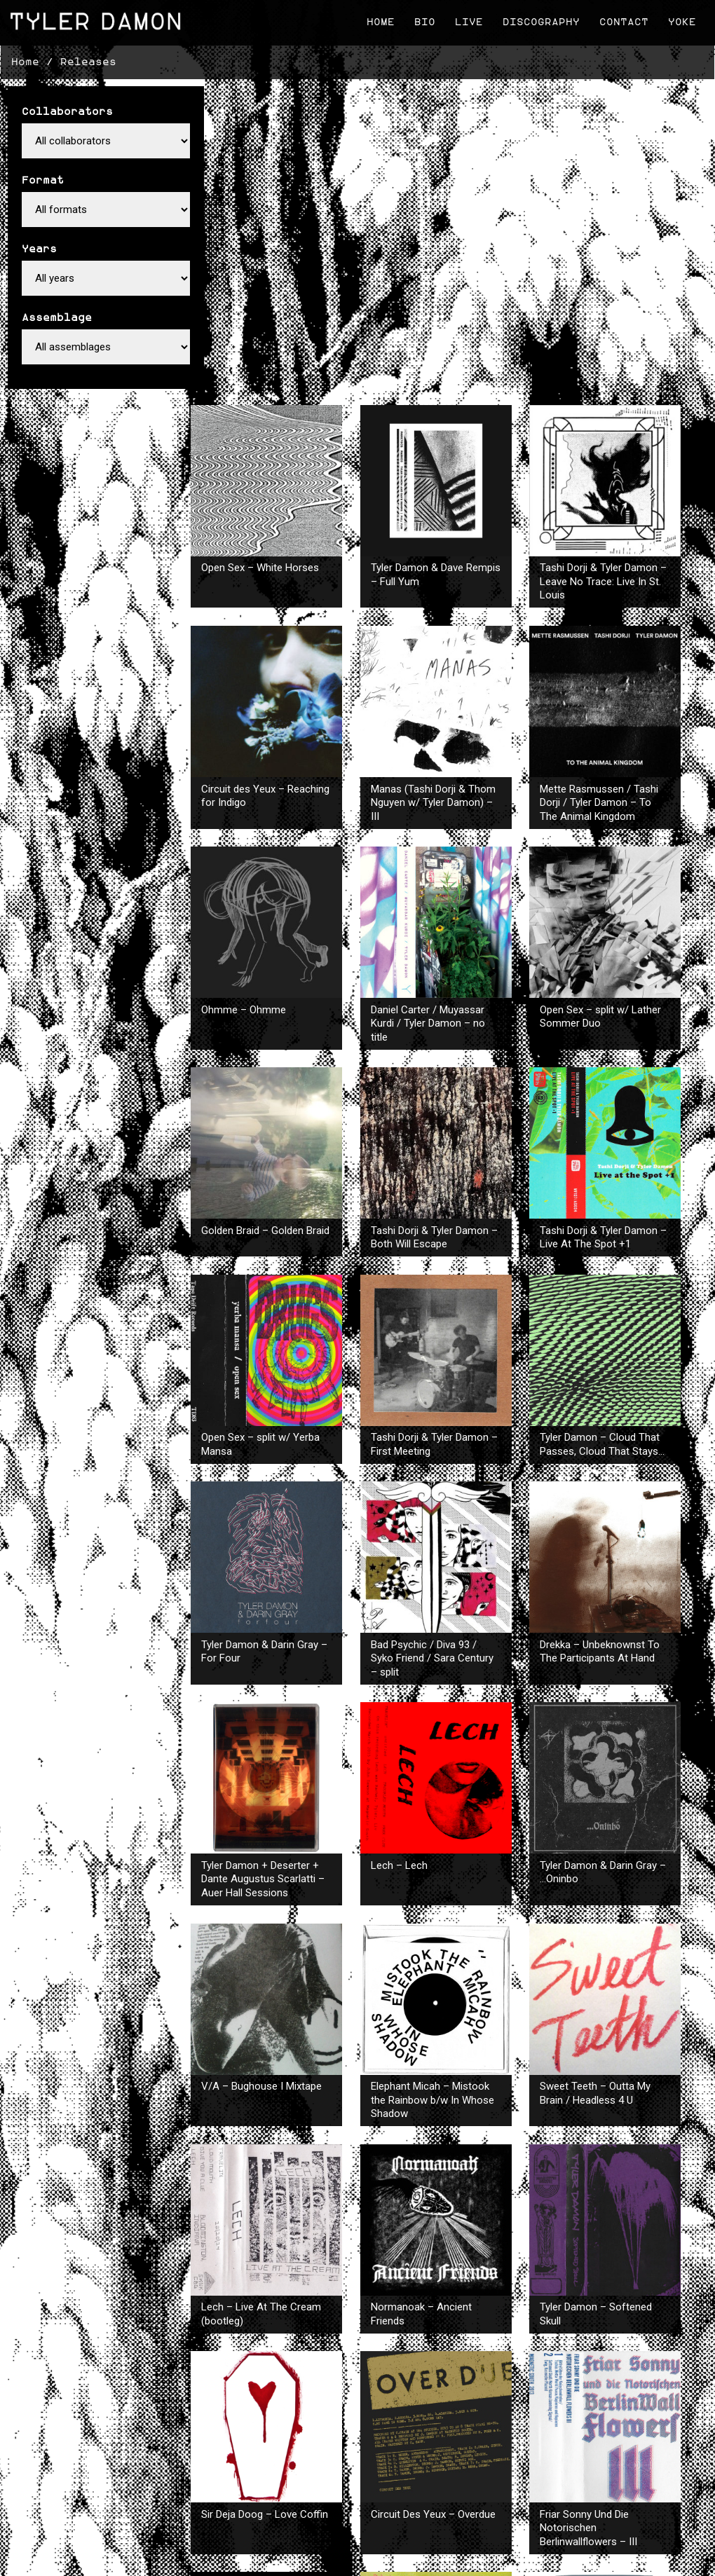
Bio (422, 20)
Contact (621, 20)
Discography (539, 20)
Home (379, 20)
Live (467, 20)
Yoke (680, 20)
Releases (88, 58)
